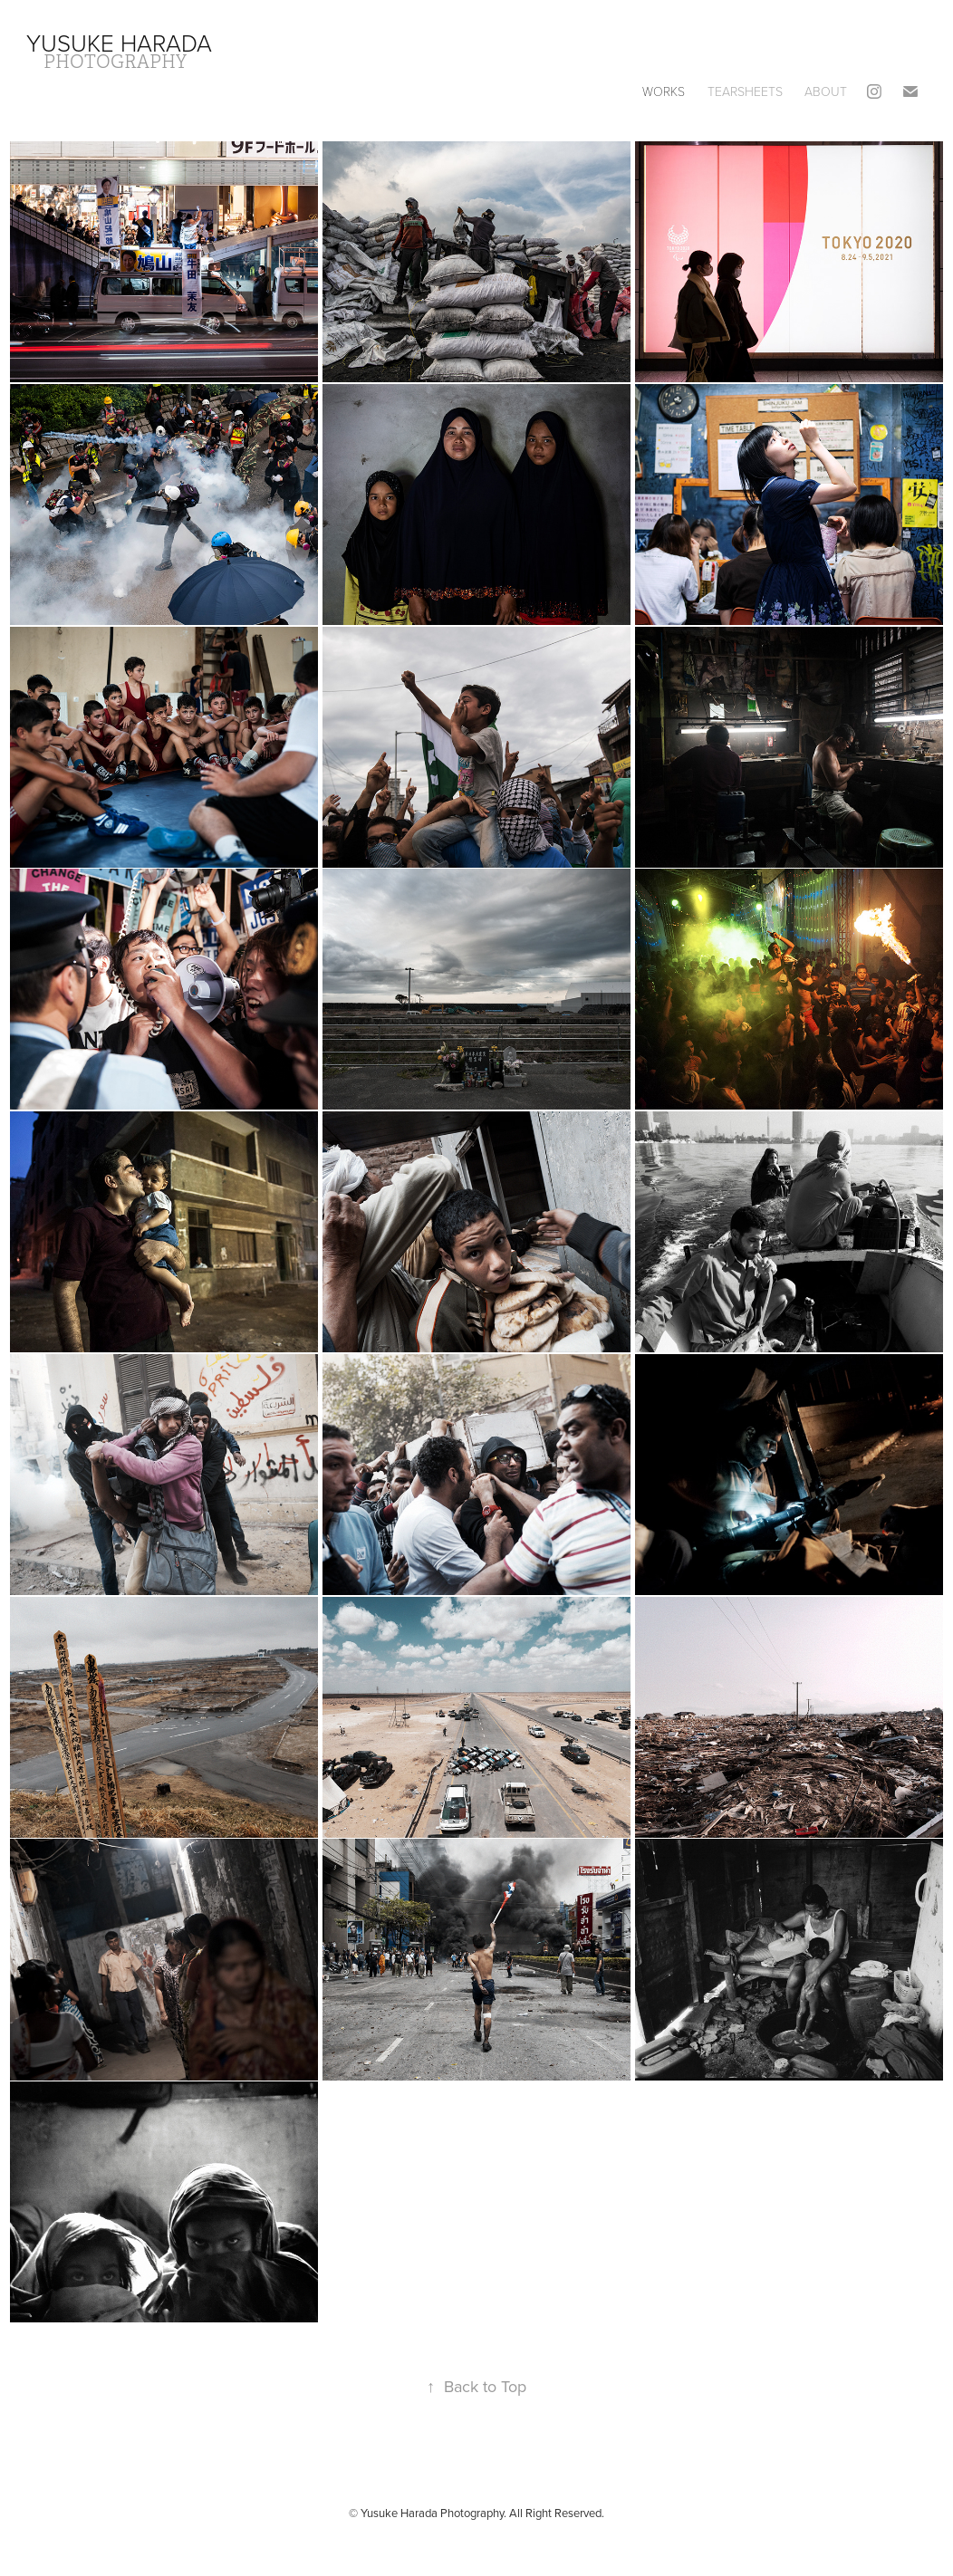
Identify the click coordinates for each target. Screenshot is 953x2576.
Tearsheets (745, 91)
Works (663, 91)
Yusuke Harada (119, 42)
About (825, 91)
